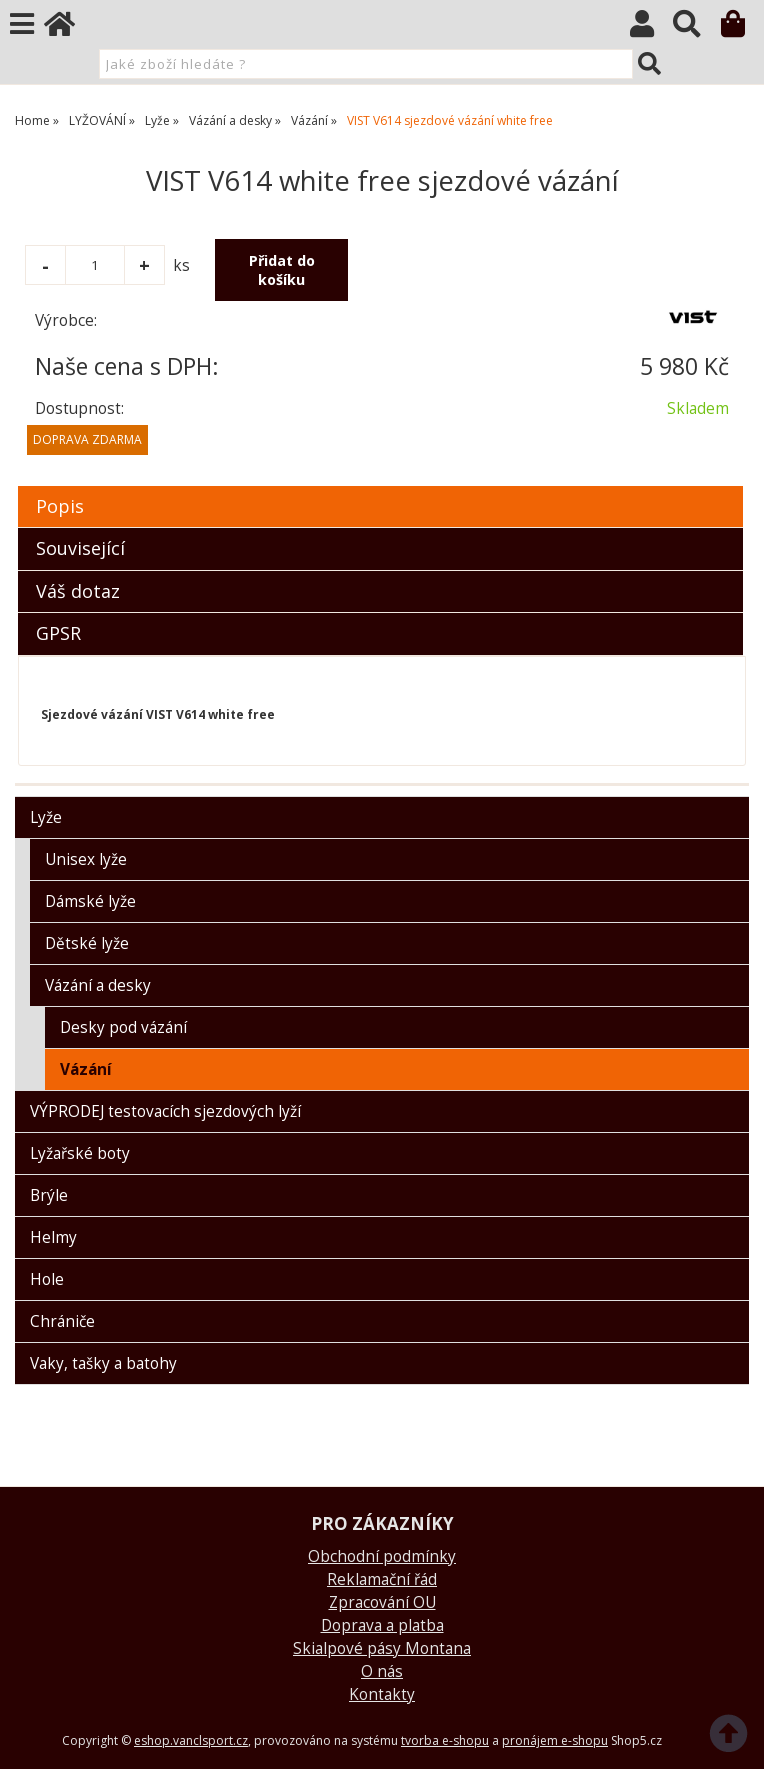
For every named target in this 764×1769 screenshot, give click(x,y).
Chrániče (62, 1321)
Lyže (46, 817)
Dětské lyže (87, 943)
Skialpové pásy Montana (382, 1648)
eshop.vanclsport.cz (191, 1740)
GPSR (58, 633)
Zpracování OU (382, 1602)
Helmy (53, 1237)
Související (80, 548)
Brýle (49, 1195)
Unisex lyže (86, 859)
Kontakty (382, 1694)
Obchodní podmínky (382, 1556)
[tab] (380, 486)
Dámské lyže (90, 901)
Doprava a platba (382, 1625)
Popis (60, 506)
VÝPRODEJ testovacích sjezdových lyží (165, 1111)
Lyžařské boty (80, 1153)
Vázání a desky (98, 985)
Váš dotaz (78, 591)
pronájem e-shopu (555, 1740)
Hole (47, 1279)
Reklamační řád (382, 1579)
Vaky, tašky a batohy (103, 1363)
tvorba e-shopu (445, 1740)
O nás (382, 1671)
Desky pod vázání (123, 1027)
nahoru (734, 1739)
